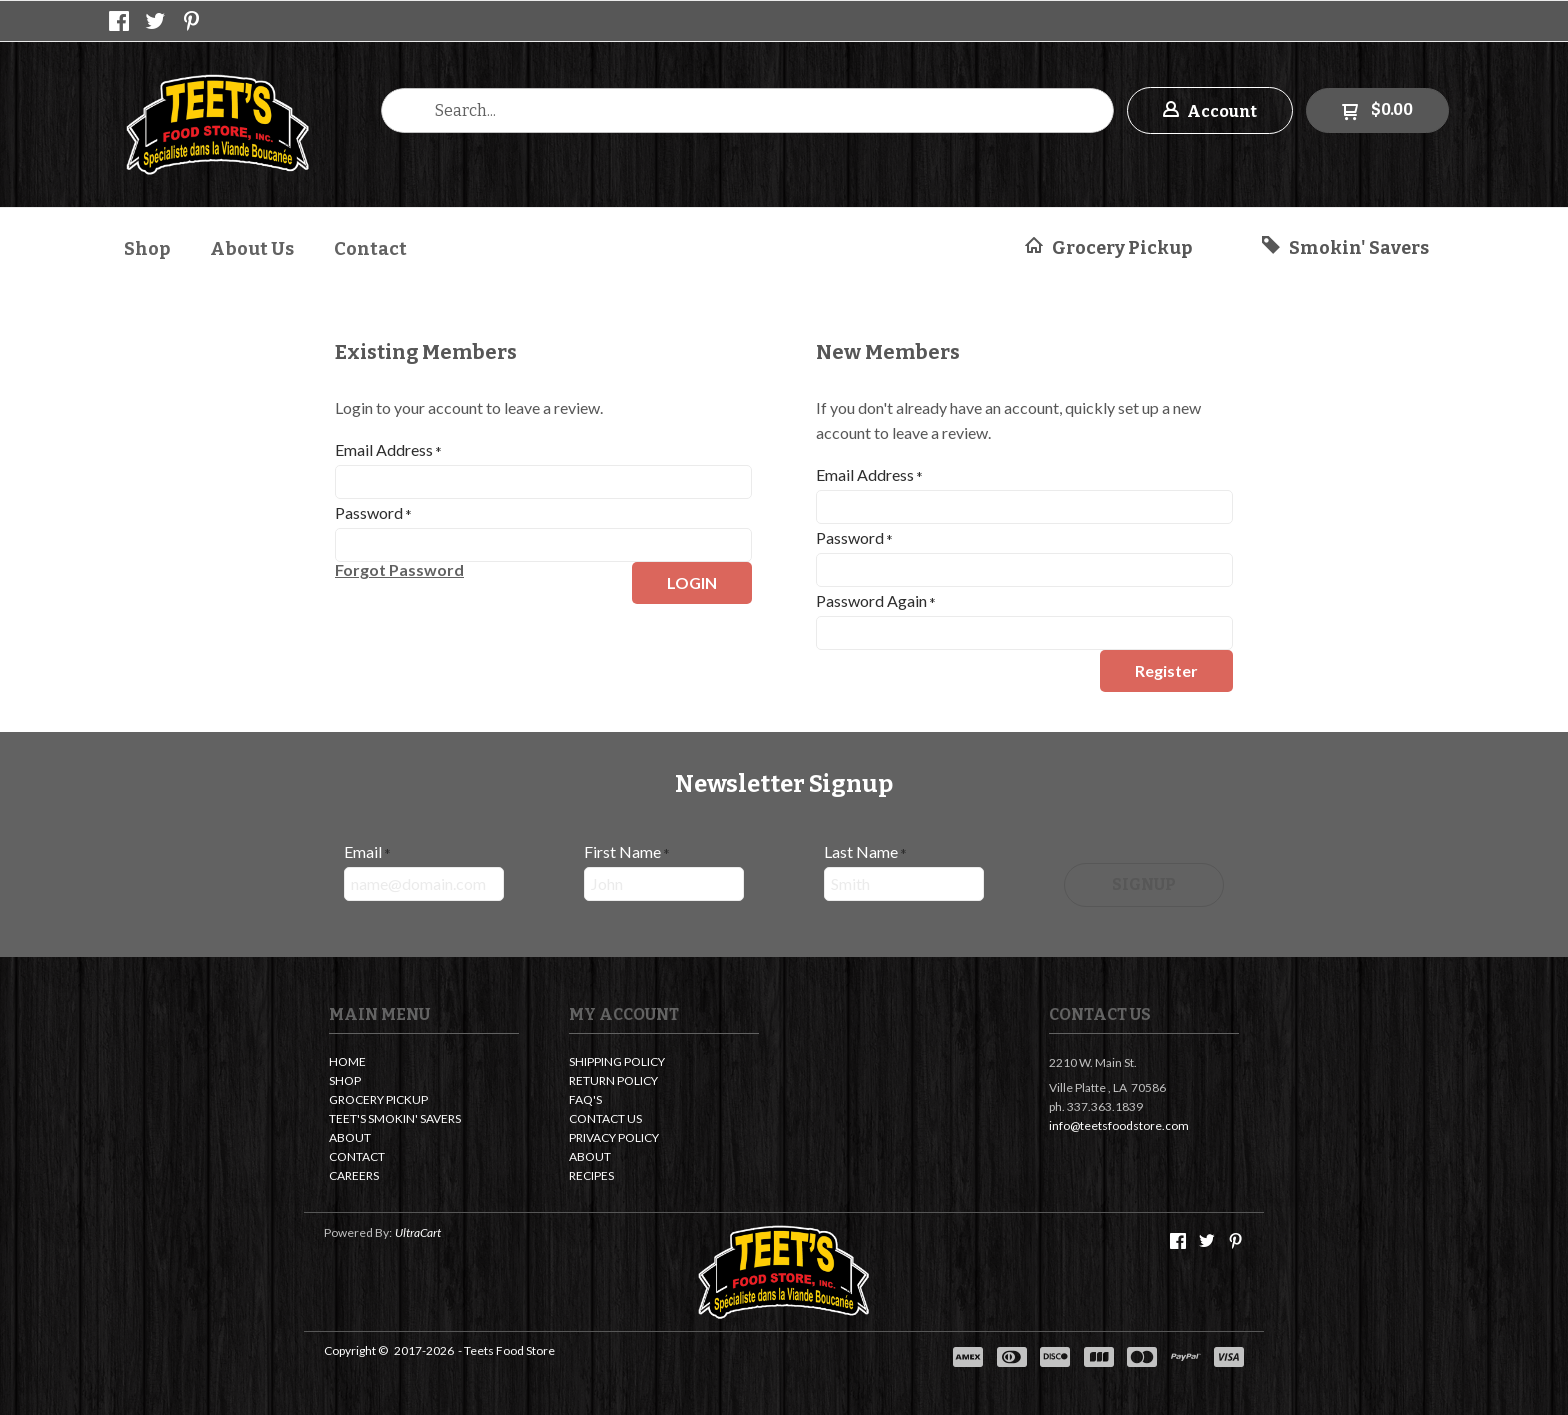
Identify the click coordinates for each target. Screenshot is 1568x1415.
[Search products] (747, 110)
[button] (1210, 110)
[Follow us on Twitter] (156, 21)
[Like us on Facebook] (119, 21)
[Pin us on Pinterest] (192, 21)
